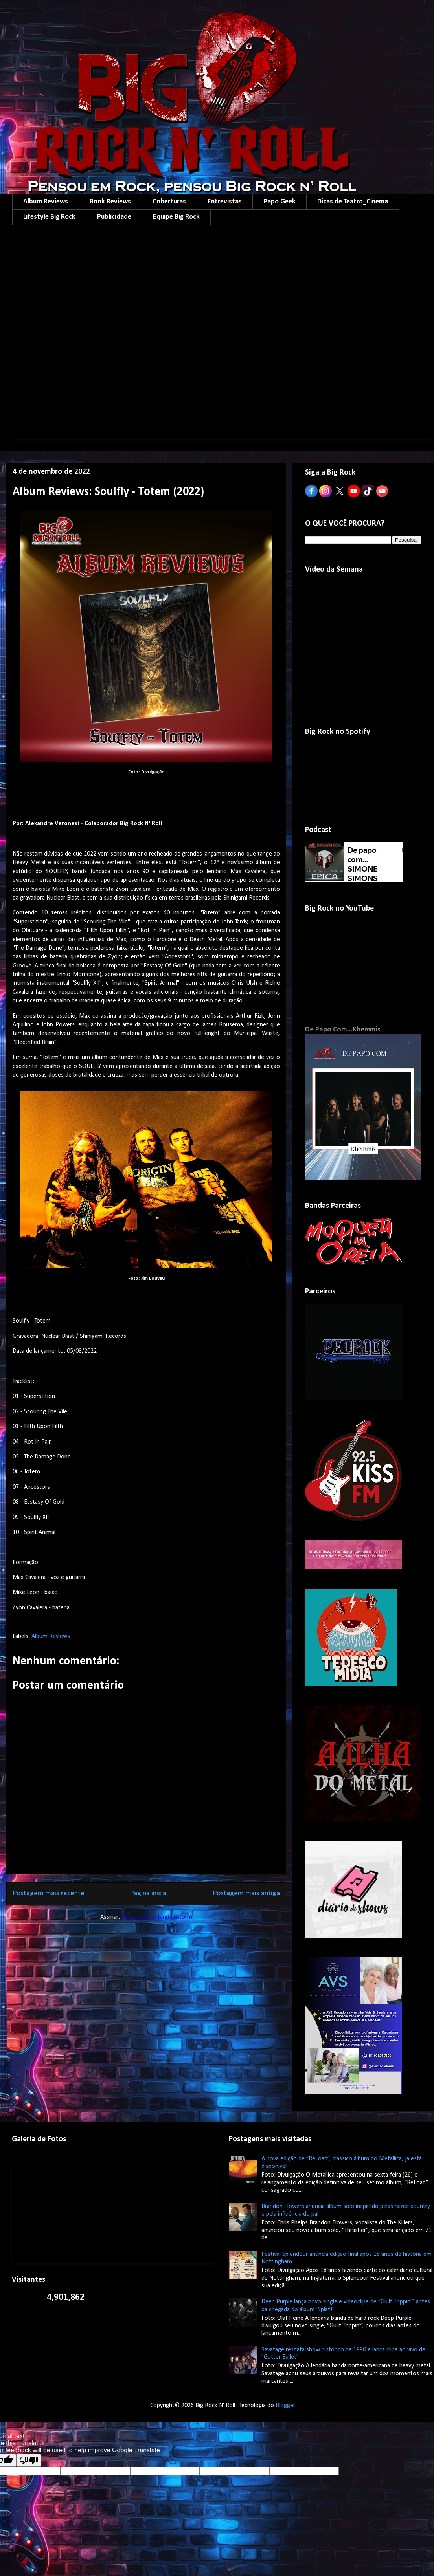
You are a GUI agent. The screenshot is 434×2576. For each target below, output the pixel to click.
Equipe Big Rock (176, 217)
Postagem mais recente (49, 1893)
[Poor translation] (28, 2460)
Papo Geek (279, 201)
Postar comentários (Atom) (156, 1917)
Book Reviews (110, 201)
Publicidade (114, 217)
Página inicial (149, 1893)
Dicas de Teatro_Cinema (352, 201)
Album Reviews (45, 201)
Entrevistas (225, 201)
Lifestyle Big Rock (49, 217)
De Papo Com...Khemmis (343, 1029)
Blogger (285, 2405)
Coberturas (169, 201)
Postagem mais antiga (246, 1893)
